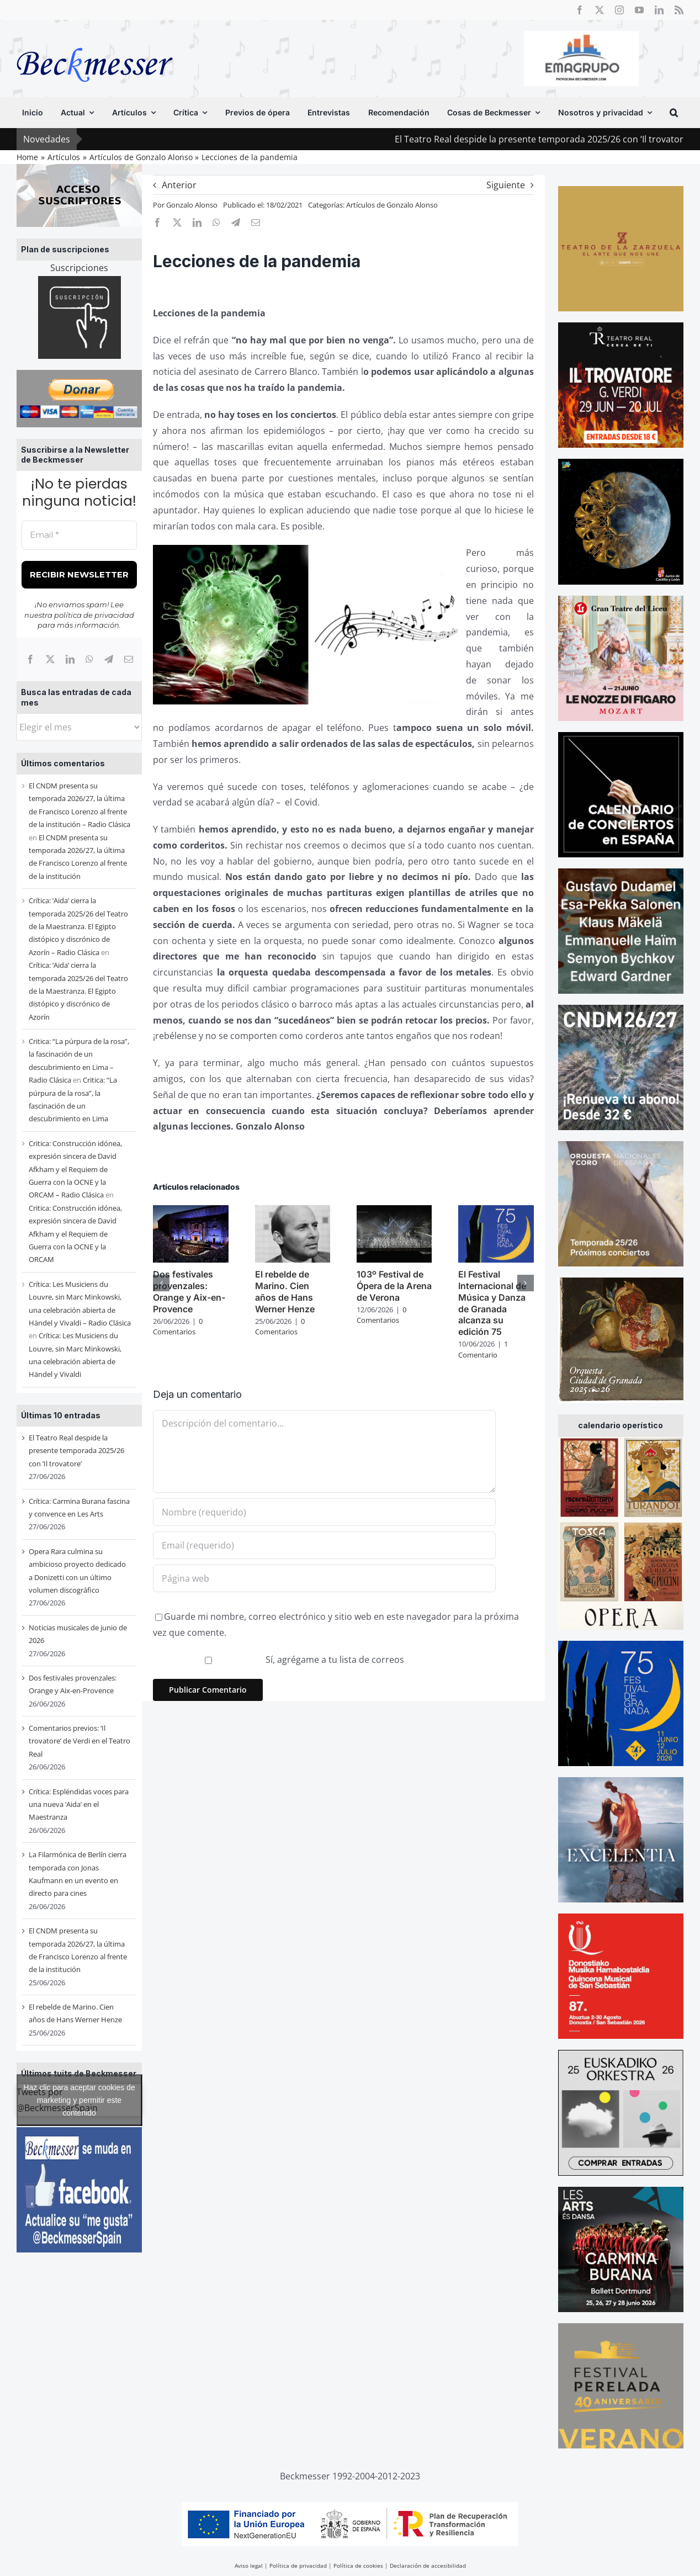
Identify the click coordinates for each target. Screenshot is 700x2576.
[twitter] (599, 10)
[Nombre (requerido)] (324, 1512)
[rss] (679, 10)
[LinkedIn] (70, 659)
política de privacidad (94, 615)
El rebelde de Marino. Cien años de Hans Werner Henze (285, 1291)
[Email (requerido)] (324, 1545)
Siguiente (505, 185)
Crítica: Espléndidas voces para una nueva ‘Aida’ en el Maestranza (79, 1804)
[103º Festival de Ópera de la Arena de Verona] (394, 1211)
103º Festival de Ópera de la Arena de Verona (394, 1286)
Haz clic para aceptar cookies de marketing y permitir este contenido (79, 2100)
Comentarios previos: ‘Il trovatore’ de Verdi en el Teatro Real (79, 1741)
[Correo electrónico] (129, 659)
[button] (673, 112)
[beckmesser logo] (95, 40)
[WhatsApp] (89, 659)
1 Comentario (483, 1349)
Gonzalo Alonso (192, 205)
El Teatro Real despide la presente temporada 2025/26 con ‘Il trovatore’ (76, 1451)
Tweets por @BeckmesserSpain (79, 2100)
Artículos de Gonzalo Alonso (392, 205)
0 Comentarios (178, 1326)
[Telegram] (109, 659)
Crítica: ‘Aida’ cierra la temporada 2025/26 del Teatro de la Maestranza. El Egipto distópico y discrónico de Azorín (78, 991)
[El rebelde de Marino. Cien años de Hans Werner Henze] (292, 1211)
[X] (50, 659)
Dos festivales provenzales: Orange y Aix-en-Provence (189, 1291)
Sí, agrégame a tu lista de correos (279, 1659)
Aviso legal (249, 2565)
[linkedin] (659, 10)
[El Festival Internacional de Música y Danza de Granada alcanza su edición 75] (495, 1211)
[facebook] (579, 10)
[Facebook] (30, 659)
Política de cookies (358, 2565)
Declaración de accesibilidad (428, 2565)
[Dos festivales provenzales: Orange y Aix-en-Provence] (190, 1211)
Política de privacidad (298, 2565)
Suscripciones (79, 268)
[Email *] (79, 535)
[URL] (324, 1578)
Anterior (179, 185)
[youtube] (639, 10)
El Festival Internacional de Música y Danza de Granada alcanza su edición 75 (492, 1303)
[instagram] (619, 10)
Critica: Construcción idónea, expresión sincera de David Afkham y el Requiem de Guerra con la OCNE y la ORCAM (75, 1234)
